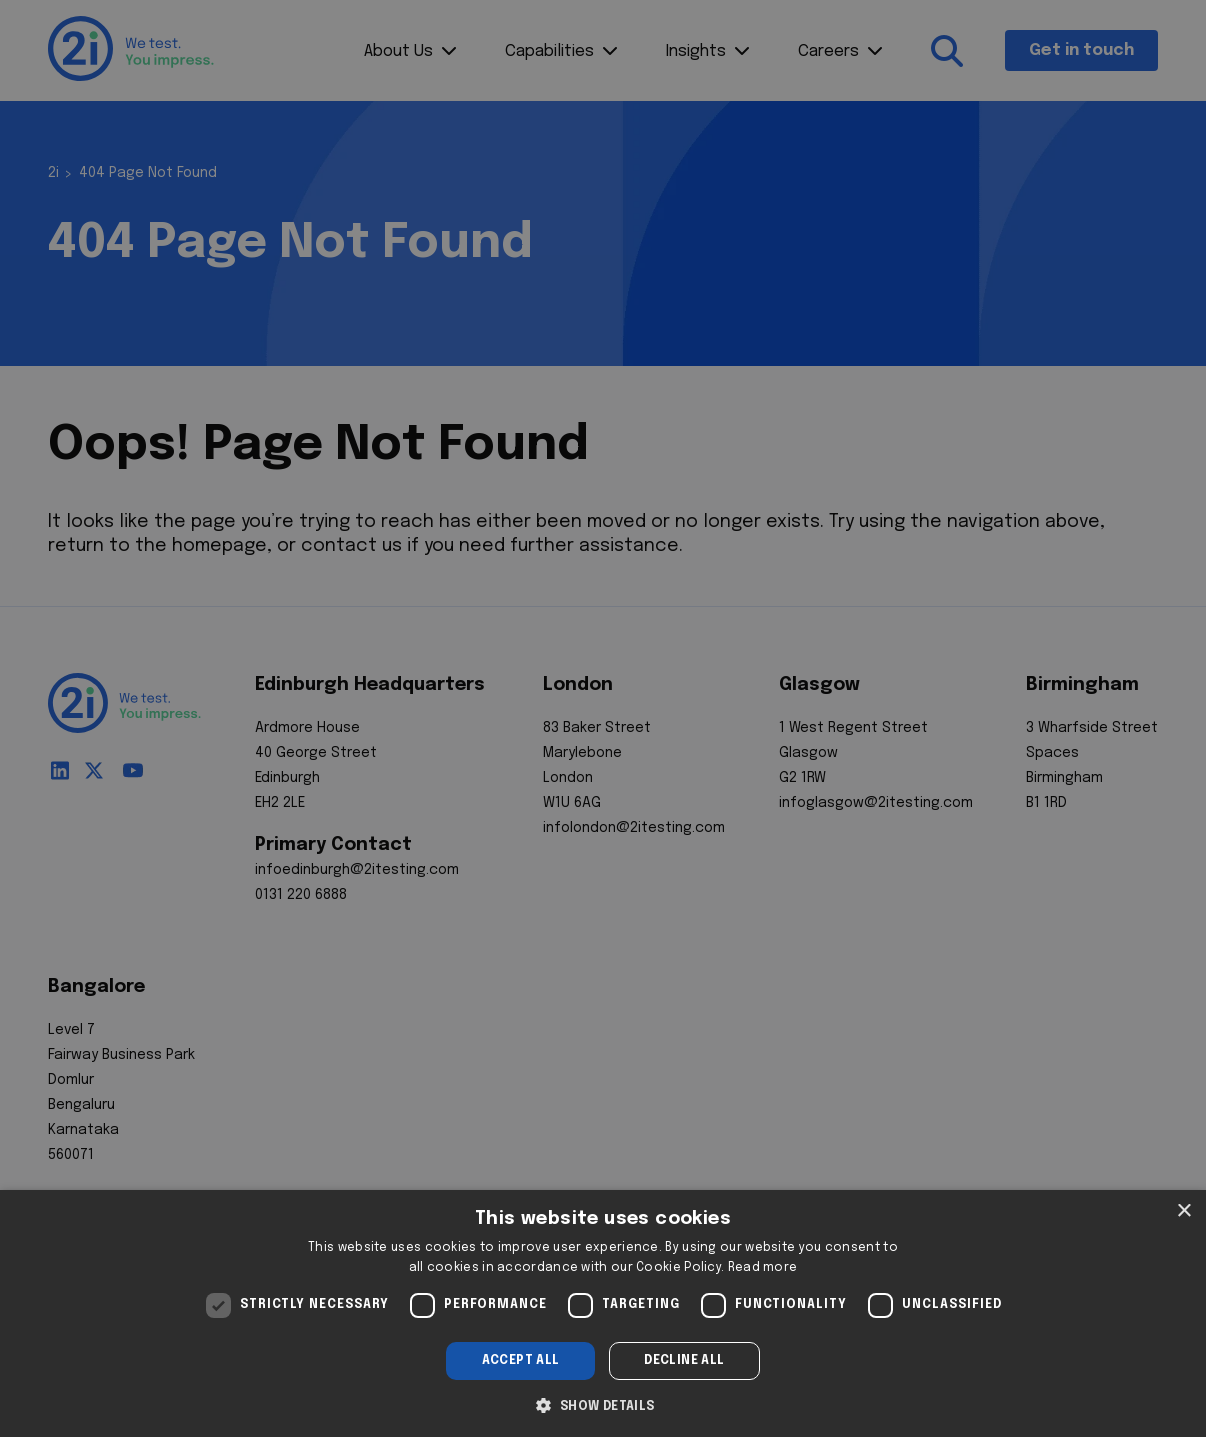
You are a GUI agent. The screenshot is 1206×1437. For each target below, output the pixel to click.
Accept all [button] (521, 1361)
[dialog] (603, 1313)
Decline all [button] (684, 1361)
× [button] (1183, 1211)
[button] (602, 1404)
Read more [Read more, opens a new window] (763, 1268)
